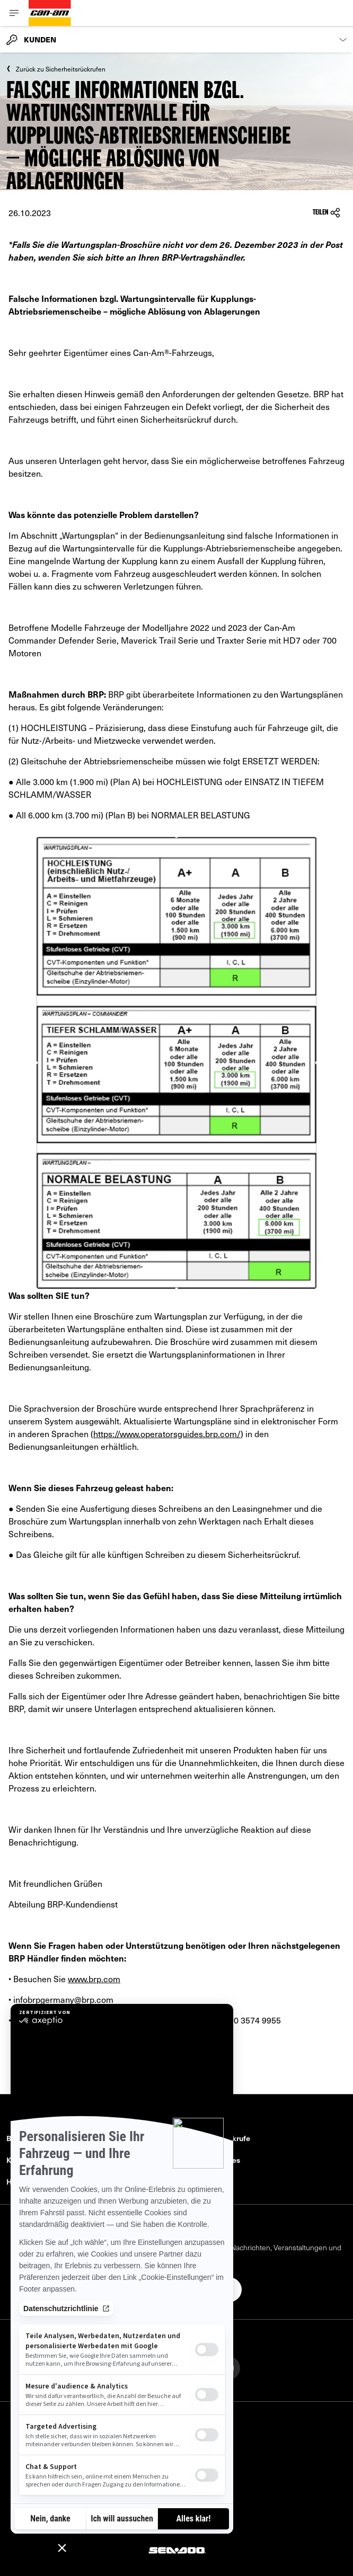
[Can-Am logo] (50, 13)
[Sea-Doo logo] (176, 2549)
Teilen (326, 213)
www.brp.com (94, 1978)
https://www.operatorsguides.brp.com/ (167, 1433)
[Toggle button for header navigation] (14, 13)
